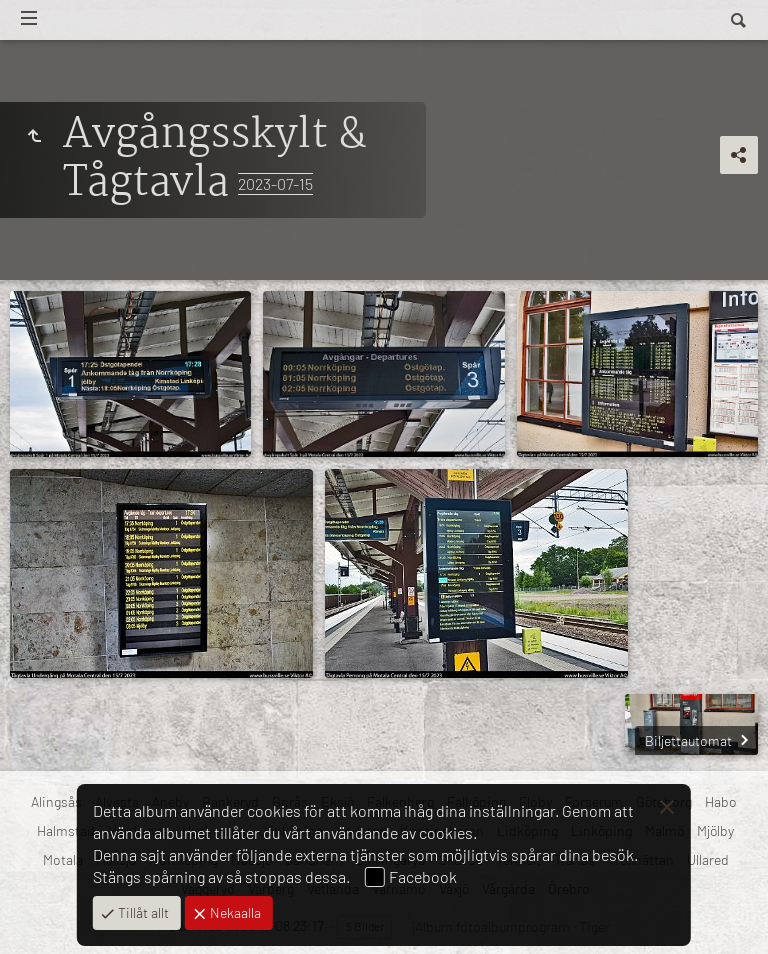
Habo (721, 801)
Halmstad (66, 830)
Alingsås (56, 801)
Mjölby (715, 830)
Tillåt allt (142, 912)
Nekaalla (234, 912)
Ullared (708, 859)
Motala (63, 859)
